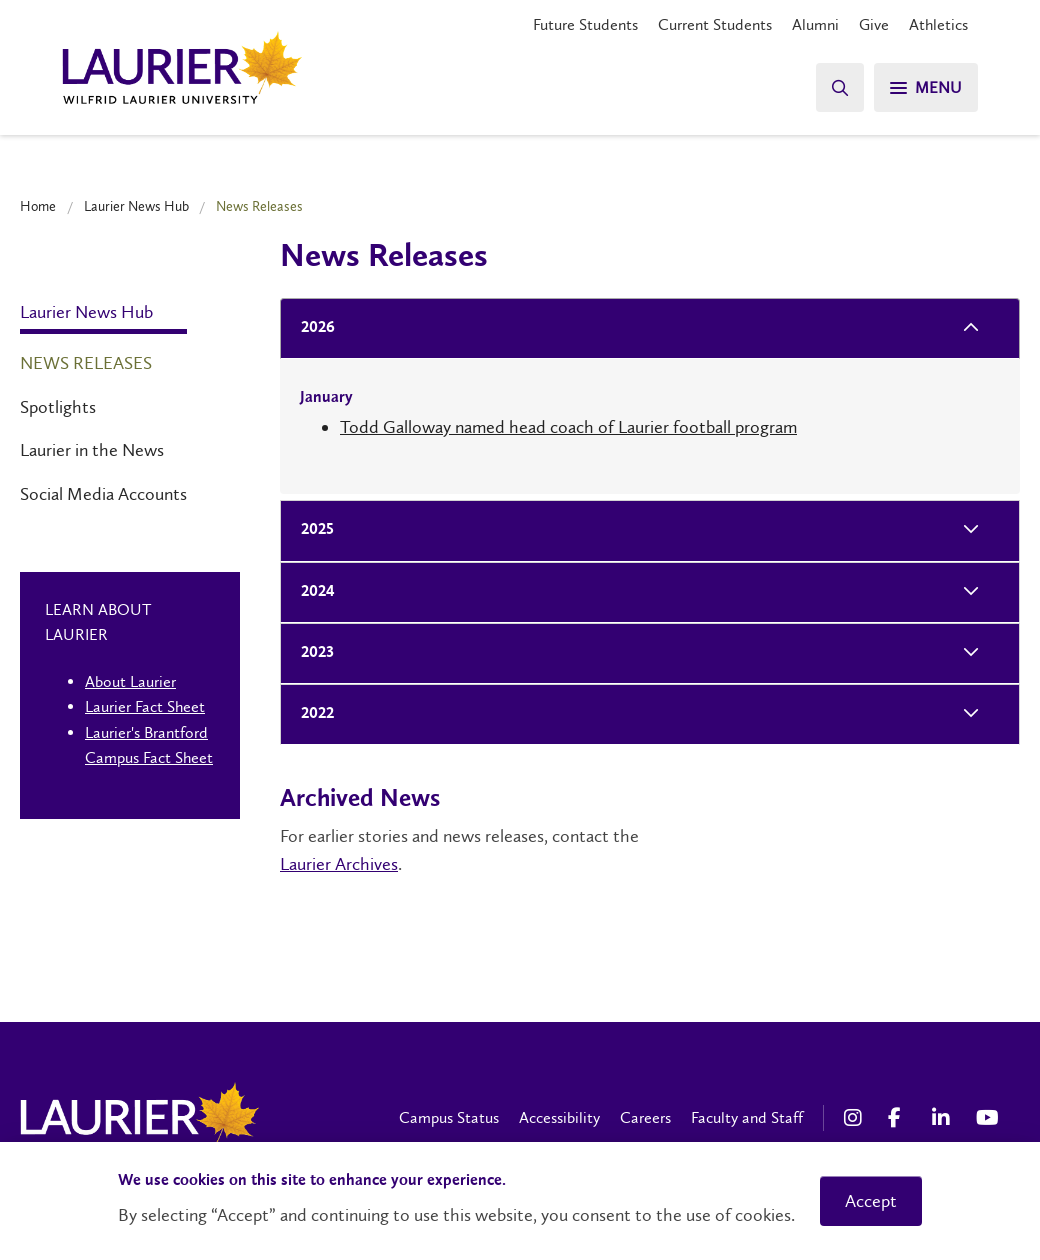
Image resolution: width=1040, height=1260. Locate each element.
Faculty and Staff (747, 1117)
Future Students (585, 24)
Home (38, 206)
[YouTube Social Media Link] (988, 1118)
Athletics (938, 24)
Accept (871, 1201)
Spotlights (58, 407)
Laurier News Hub (136, 206)
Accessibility (559, 1117)
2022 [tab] (311, 714)
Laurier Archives (339, 864)
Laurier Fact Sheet (145, 706)
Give (874, 24)
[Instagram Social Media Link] (856, 1118)
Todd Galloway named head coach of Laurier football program (568, 427)
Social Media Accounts (103, 494)
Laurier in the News (92, 450)
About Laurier (130, 681)
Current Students (715, 24)
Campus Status (449, 1117)
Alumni (815, 24)
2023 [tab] (311, 653)
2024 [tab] (312, 592)
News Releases (86, 363)
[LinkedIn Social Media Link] (944, 1118)
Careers (645, 1117)
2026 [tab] (312, 328)
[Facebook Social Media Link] (900, 1118)
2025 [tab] (311, 530)
